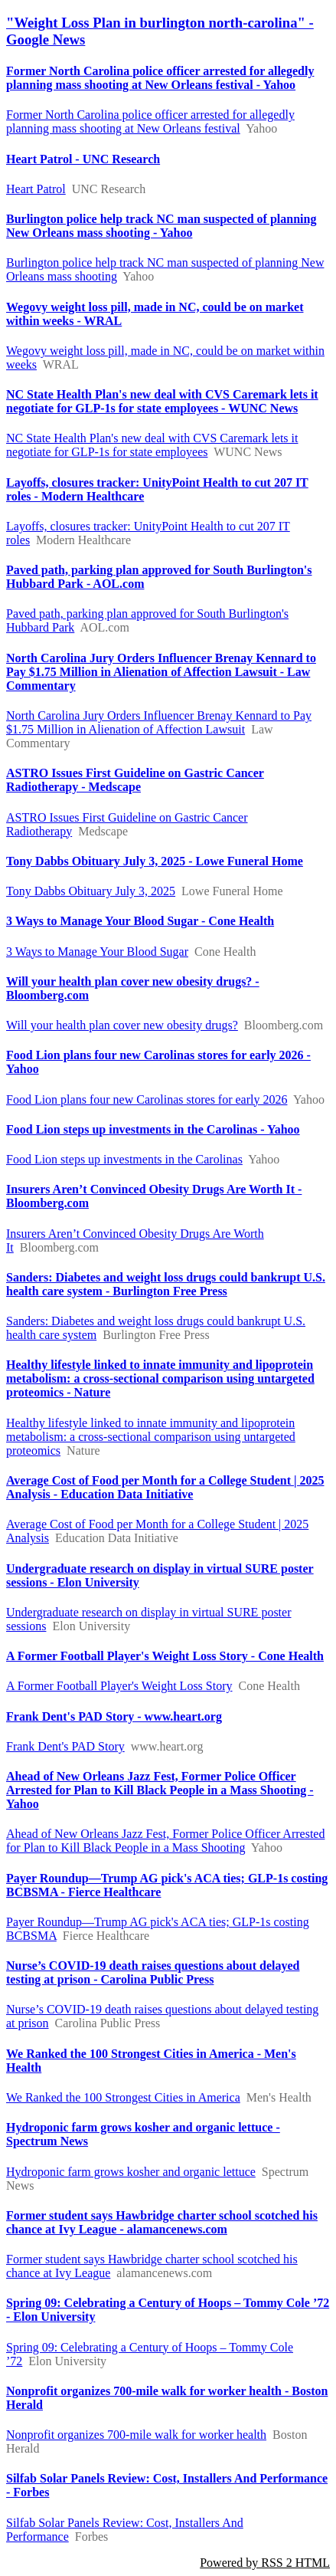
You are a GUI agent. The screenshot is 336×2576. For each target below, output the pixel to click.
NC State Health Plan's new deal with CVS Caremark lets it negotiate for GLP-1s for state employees (152, 445)
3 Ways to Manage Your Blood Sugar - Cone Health (140, 920)
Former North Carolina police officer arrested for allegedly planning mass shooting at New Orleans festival (150, 121)
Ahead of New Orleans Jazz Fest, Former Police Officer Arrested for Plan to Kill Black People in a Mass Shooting (165, 1840)
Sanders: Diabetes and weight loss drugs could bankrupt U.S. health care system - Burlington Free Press (165, 1284)
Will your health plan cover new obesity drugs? (122, 1025)
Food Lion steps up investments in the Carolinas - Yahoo (153, 1129)
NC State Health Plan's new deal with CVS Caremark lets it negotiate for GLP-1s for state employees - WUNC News (162, 401)
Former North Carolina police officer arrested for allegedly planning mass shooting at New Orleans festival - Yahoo (160, 77)
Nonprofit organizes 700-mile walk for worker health (136, 2434)
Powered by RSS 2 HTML (265, 2562)
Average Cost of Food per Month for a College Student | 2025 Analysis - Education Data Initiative (165, 1487)
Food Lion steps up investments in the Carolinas (124, 1159)
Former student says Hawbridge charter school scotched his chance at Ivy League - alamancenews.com (162, 2222)
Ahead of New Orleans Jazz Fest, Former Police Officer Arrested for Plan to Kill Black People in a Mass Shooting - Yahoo (160, 1790)
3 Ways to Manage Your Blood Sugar (97, 951)
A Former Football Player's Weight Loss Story (119, 1685)
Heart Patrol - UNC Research (83, 159)
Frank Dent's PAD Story (65, 1746)
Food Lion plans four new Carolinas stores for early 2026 (146, 1099)
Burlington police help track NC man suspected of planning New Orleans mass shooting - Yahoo (161, 225)
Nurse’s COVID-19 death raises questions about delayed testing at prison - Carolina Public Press (152, 1972)
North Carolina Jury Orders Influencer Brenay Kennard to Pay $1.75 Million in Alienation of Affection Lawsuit (159, 722)
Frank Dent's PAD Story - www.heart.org (114, 1716)
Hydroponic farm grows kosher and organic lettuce (131, 2171)
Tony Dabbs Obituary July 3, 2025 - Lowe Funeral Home (154, 861)
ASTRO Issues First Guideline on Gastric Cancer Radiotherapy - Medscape (135, 779)
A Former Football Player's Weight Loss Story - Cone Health (165, 1655)
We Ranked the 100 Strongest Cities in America (123, 2097)
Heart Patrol (36, 188)
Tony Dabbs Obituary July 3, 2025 (90, 890)
